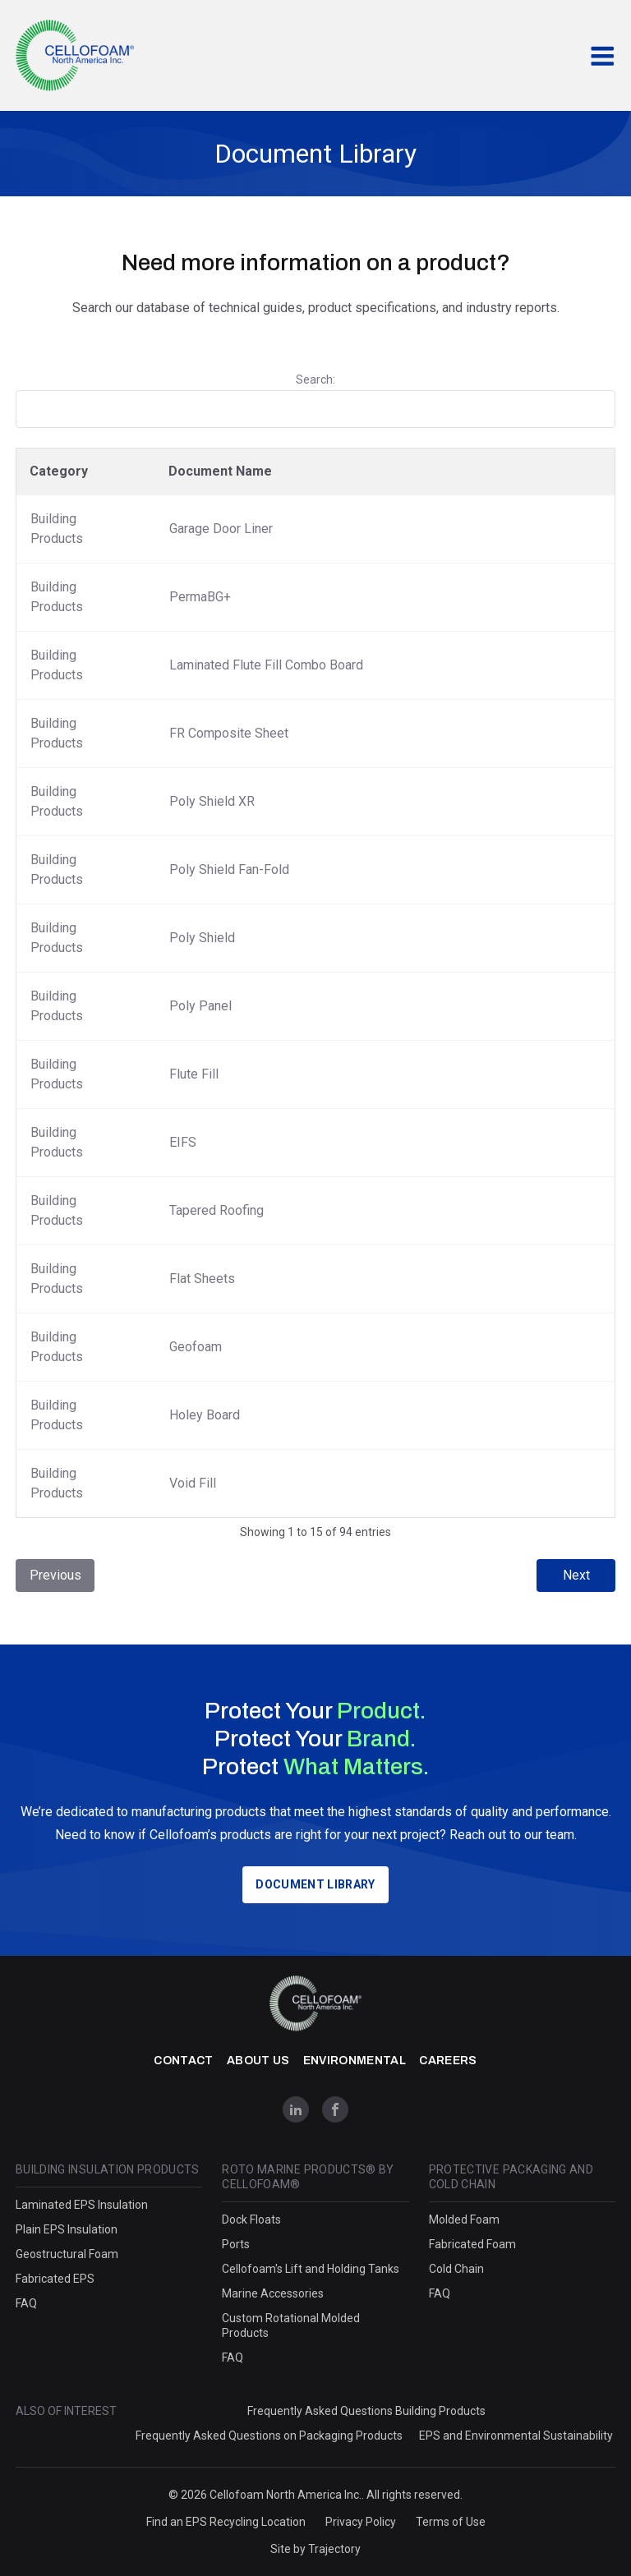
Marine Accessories (273, 2293)
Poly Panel (200, 1006)
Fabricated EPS (55, 2278)
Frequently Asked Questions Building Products (366, 2410)
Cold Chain (456, 2268)
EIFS (182, 1142)
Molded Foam (464, 2219)
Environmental (355, 2060)
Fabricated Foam (472, 2244)
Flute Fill (194, 1074)
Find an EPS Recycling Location (226, 2521)
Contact (183, 2060)
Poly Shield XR (212, 801)
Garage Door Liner (221, 528)
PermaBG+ (200, 597)
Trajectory (334, 2548)
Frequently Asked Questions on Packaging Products (269, 2435)
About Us (258, 2060)
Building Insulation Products (108, 2169)
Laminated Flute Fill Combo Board (266, 665)
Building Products (56, 528)
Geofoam (195, 1347)
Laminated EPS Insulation (82, 2204)
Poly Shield (202, 937)
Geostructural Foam (67, 2254)
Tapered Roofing (216, 1210)
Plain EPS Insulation (66, 2229)
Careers (448, 2060)
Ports (236, 2244)
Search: (315, 400)
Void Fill (192, 1483)
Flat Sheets (202, 1278)
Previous (55, 1575)
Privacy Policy (360, 2521)
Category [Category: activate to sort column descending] (59, 471)
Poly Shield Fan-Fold (229, 869)
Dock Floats (251, 2219)
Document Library (315, 1884)
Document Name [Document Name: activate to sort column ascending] (220, 471)
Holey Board (204, 1415)
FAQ (26, 2303)
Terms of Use (451, 2521)
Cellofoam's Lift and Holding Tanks (310, 2268)
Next (576, 1575)
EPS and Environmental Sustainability (516, 2435)
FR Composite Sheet (228, 733)
